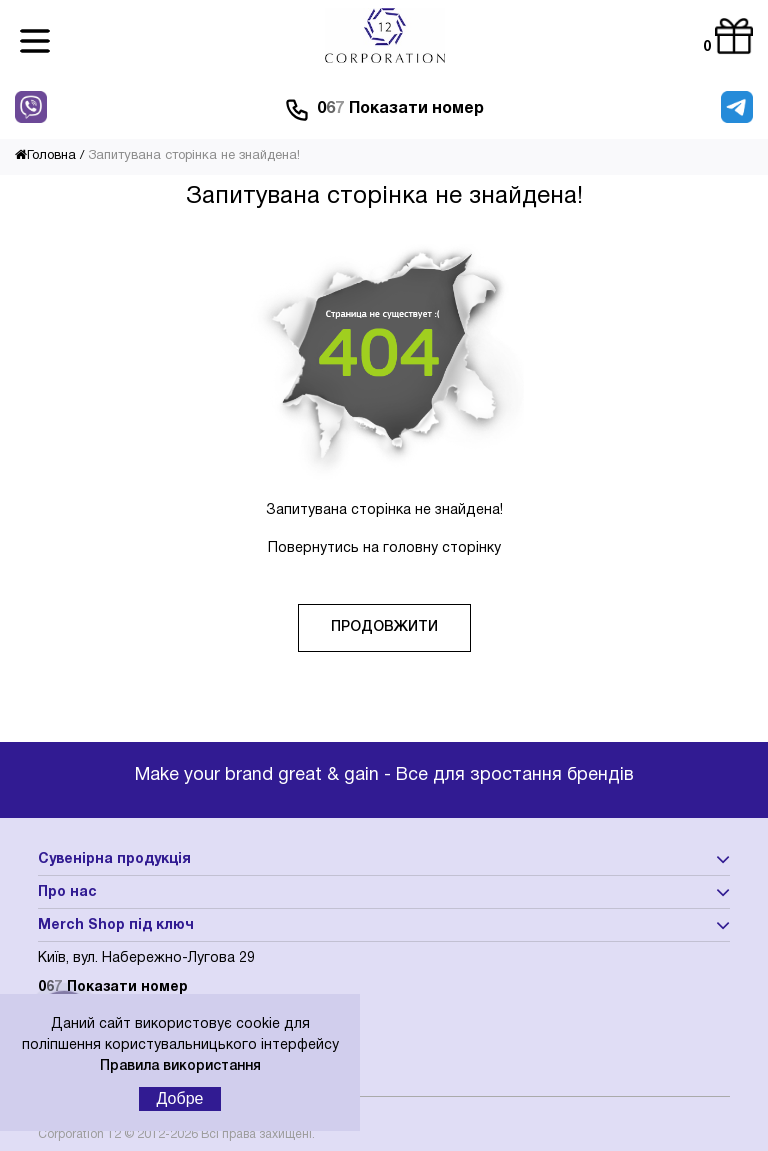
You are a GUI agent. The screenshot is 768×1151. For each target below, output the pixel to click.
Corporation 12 (79, 1134)
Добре (180, 1098)
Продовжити (384, 627)
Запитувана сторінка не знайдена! (194, 156)
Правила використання (180, 1066)
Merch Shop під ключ (116, 925)
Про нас (67, 892)
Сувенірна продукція (114, 859)
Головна (45, 156)
